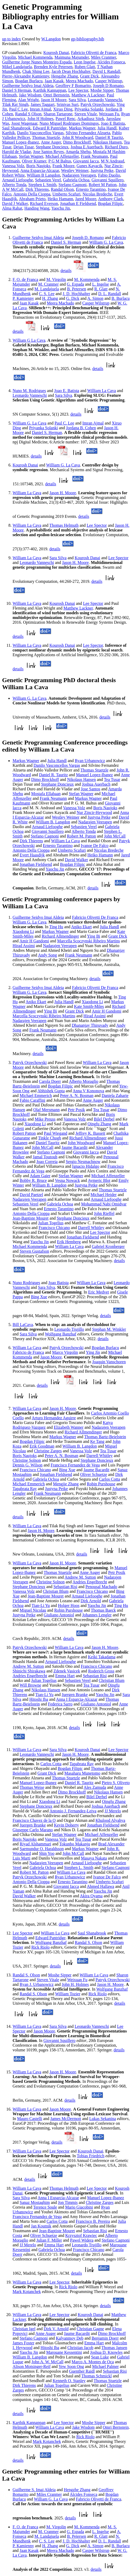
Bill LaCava (23, 1324)
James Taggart (42, 104)
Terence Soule (45, 2207)
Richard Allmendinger (60, 936)
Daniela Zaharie (115, 1095)
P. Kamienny (23, 298)
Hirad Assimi (24, 945)
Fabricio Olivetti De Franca (95, 917)
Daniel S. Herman (66, 242)
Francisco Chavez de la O (34, 1820)
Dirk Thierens (37, 189)
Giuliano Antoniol (59, 1615)
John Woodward (81, 1142)
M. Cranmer (48, 284)
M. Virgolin (56, 279)
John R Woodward (77, 137)
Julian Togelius (51, 1223)
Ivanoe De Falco (94, 845)
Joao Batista (58, 1282)
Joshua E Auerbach (86, 147)
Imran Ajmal (40, 109)
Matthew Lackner (78, 608)
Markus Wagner (82, 128)
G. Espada (75, 284)
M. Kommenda (87, 279)
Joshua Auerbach (96, 784)
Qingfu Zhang (99, 1124)
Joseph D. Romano (88, 237)
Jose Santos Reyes (48, 151)
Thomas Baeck (103, 1610)
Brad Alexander (111, 1844)
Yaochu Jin (60, 208)
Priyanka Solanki (88, 109)
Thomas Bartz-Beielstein (105, 1436)
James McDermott (65, 2118)
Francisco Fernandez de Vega (75, 1465)
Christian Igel (24, 2329)
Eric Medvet (98, 1292)
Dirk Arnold (91, 1601)
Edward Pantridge (50, 1938)
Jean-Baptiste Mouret (30, 1218)
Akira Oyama (91, 1896)
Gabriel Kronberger (108, 1246)
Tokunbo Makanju (74, 1844)
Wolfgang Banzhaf (60, 1334)
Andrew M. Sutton (80, 1577)
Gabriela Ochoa (76, 180)
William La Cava (101, 390)
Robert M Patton (103, 184)
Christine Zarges (48, 1451)
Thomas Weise (32, 1787)
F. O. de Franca (25, 279)
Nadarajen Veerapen (79, 175)
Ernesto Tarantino (91, 189)
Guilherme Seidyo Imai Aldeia (27, 85)
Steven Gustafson (34, 1251)
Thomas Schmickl (96, 2376)
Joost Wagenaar (24, 123)
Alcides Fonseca (111, 62)
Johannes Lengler (97, 1615)
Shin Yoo (46, 1853)
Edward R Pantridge (50, 128)
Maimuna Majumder (71, 57)
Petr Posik (76, 1109)
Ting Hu (56, 927)
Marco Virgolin (65, 1352)
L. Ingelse (100, 284)
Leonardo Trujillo (69, 1329)
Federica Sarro (60, 1704)
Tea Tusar (112, 779)
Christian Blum (55, 1591)
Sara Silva (77, 99)
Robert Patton (24, 1133)
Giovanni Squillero (107, 180)
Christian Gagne (90, 2329)
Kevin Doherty (66, 1825)
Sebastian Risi (65, 1586)
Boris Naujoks (38, 166)
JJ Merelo (112, 1811)
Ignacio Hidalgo (86, 1166)
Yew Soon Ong (71, 2366)
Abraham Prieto (32, 199)
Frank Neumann (94, 156)
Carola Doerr (50, 1081)
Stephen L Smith (42, 184)
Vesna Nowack (67, 1180)
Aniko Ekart (81, 927)
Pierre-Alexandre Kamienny (25, 76)
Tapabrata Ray (25, 1488)
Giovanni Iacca (86, 161)
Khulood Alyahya (110, 1820)
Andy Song (47, 955)
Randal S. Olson (88, 1942)
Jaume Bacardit (74, 1147)
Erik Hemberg (69, 1242)
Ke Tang (97, 1441)
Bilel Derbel (104, 1119)
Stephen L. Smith (79, 1867)
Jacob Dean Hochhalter (70, 71)
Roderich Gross (101, 1671)
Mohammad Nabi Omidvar (103, 1204)
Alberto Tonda (14, 184)
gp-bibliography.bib (87, 39)
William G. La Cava (106, 242)
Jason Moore (51, 1357)
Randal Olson (62, 189)
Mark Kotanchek (27, 2291)
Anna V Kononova (88, 1091)
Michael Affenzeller (62, 156)
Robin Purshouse (101, 1484)
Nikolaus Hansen (107, 142)
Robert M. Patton (81, 836)
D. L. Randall (109, 293)
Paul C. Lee (64, 423)
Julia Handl (107, 128)
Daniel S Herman (16, 90)
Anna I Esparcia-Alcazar (76, 1699)
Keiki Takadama (102, 1657)
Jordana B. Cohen (81, 428)
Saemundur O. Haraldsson (42, 1848)
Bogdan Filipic (110, 203)
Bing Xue (39, 1297)
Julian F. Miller (49, 2240)
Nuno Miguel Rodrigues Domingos (69, 123)
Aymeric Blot (99, 1180)
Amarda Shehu (78, 151)
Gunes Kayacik (89, 166)
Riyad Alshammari (35, 1844)
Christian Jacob (80, 2347)
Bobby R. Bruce (33, 1180)
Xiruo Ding (62, 109)
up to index (11, 39)
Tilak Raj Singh (15, 104)
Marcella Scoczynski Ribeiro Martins (88, 941)
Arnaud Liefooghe (17, 180)
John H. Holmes (75, 1984)
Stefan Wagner (31, 156)
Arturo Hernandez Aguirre (54, 1418)
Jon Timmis (68, 2202)
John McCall (114, 836)
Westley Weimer (74, 170)
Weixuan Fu (109, 114)
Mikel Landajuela (17, 66)
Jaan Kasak (54, 81)
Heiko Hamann (60, 199)
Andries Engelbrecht (90, 1582)
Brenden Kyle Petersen (53, 66)
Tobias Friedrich (90, 2156)
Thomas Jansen (114, 2347)
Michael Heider (103, 1194)
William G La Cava (29, 340)
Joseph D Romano (108, 85)
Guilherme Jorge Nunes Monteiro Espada (37, 62)
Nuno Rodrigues (26, 1282)
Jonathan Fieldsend (36, 864)
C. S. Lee (46, 293)
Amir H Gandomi (34, 941)
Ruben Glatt (85, 66)
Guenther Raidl (82, 2371)
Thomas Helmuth (64, 525)
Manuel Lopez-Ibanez (20, 142)
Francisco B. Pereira (93, 2221)
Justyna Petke (102, 170)
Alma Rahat (12, 208)
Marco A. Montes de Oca (93, 2362)
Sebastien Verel (48, 180)
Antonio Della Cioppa (31, 194)
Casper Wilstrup (108, 81)
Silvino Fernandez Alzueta (88, 133)
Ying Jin (93, 1352)
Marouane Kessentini (64, 2352)
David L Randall (106, 71)
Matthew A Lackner (88, 95)
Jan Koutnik (41, 2226)
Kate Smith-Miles (89, 1006)
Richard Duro (116, 147)
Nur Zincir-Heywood (94, 812)
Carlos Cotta (109, 1479)
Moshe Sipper (102, 90)
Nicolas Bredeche (97, 194)
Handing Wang (37, 208)
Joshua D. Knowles (106, 2352)
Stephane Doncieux (52, 147)
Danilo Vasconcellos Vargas (40, 133)
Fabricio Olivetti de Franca (93, 52)
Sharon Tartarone (57, 114)
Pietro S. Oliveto (116, 1782)
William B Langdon (43, 175)
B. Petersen (76, 289)
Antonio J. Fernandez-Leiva (73, 1811)
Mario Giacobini (79, 2207)
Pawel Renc (65, 118)
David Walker (76, 859)
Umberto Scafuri (66, 194)
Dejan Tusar (23, 147)
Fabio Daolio (109, 175)
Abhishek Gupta (51, 1091)
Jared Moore (85, 199)
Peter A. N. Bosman (77, 1095)
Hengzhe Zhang (64, 76)
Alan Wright (28, 99)
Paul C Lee (18, 109)
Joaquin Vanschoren (109, 1362)
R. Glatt (101, 289)
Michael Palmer (105, 2366)
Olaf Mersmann (46, 1109)
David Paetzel (31, 1194)
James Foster (23, 2343)
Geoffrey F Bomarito (73, 85)
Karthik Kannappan (49, 90)
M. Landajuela (47, 289)
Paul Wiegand (55, 1133)
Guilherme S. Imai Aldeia (34, 2489)
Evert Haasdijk (32, 855)
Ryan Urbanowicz (90, 760)
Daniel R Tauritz (109, 137)
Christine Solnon (27, 1460)
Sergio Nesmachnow (83, 1161)
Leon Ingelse (84, 62)
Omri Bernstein (56, 95)
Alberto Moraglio (83, 1081)
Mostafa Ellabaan (45, 793)
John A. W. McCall (47, 2362)
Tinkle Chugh (49, 1138)
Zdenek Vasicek (66, 1671)
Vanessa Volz (13, 166)
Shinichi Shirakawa (29, 1671)
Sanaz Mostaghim (35, 2202)
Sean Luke (100, 2357)
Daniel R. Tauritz (53, 775)
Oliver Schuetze (93, 1474)
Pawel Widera (82, 2240)
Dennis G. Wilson (27, 1465)
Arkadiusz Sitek (90, 118)
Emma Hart (65, 1675)
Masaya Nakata (94, 1858)
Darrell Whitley (91, 1227)
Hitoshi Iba (38, 1699)
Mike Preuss (45, 1119)
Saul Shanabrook (16, 128)
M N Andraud (112, 161)
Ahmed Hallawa (100, 1886)
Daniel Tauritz (47, 1142)
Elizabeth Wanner (68, 1427)
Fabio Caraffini (32, 1100)
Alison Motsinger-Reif (32, 2366)
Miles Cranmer (103, 57)
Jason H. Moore (63, 493)
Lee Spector (78, 90)
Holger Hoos (68, 1605)
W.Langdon (51, 39)
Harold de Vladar (16, 151)
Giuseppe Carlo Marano (33, 1830)
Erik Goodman (42, 1446)
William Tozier (67, 1994)
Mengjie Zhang (66, 1484)
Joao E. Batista (66, 390)
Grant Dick (89, 76)
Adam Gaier (40, 1175)
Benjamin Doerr (105, 2338)
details (66, 270)
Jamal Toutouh (45, 1157)
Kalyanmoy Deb (69, 2338)
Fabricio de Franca (28, 1352)
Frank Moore (63, 166)
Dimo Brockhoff (77, 142)
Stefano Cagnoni (72, 184)
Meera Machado (79, 81)
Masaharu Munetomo (82, 1773)
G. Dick (72, 298)
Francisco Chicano (54, 1227)
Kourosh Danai (56, 52)
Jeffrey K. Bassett (90, 1133)
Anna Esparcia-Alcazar (39, 170)
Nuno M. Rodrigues (29, 390)
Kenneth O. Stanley (69, 2380)
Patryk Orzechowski (97, 104)
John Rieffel (104, 1213)
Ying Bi (93, 936)
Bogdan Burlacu (28, 81)
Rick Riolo (40, 1947)
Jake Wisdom (30, 95)
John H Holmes (40, 118)
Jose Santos (90, 789)
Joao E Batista (113, 123)
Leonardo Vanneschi (105, 99)
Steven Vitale (85, 114)
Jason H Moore (54, 99)
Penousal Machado (101, 1586)
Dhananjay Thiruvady (90, 1025)
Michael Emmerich (36, 1095)
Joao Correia (47, 1161)
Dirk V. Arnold (56, 2329)
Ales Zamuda (95, 1787)
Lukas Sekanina (102, 2118)
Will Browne (30, 1685)
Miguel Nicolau (33, 1610)
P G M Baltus (59, 161)
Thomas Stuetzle (46, 137)
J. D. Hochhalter (76, 293)
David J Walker (15, 203)
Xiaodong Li (23, 931)
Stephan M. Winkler (109, 1329)
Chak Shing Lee (35, 71)
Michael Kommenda (35, 57)
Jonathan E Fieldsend (78, 203)
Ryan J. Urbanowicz (37, 1984)
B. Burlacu (121, 298)
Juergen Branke (75, 1694)
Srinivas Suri (67, 104)
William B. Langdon (53, 822)
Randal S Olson (28, 114)
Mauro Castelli (29, 2118)
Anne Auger (51, 142)
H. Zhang (50, 298)
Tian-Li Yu (41, 1605)
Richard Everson (44, 203)
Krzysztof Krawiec (81, 2235)
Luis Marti (21, 1858)
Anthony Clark (110, 199)
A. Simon (95, 298)
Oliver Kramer (34, 161)
